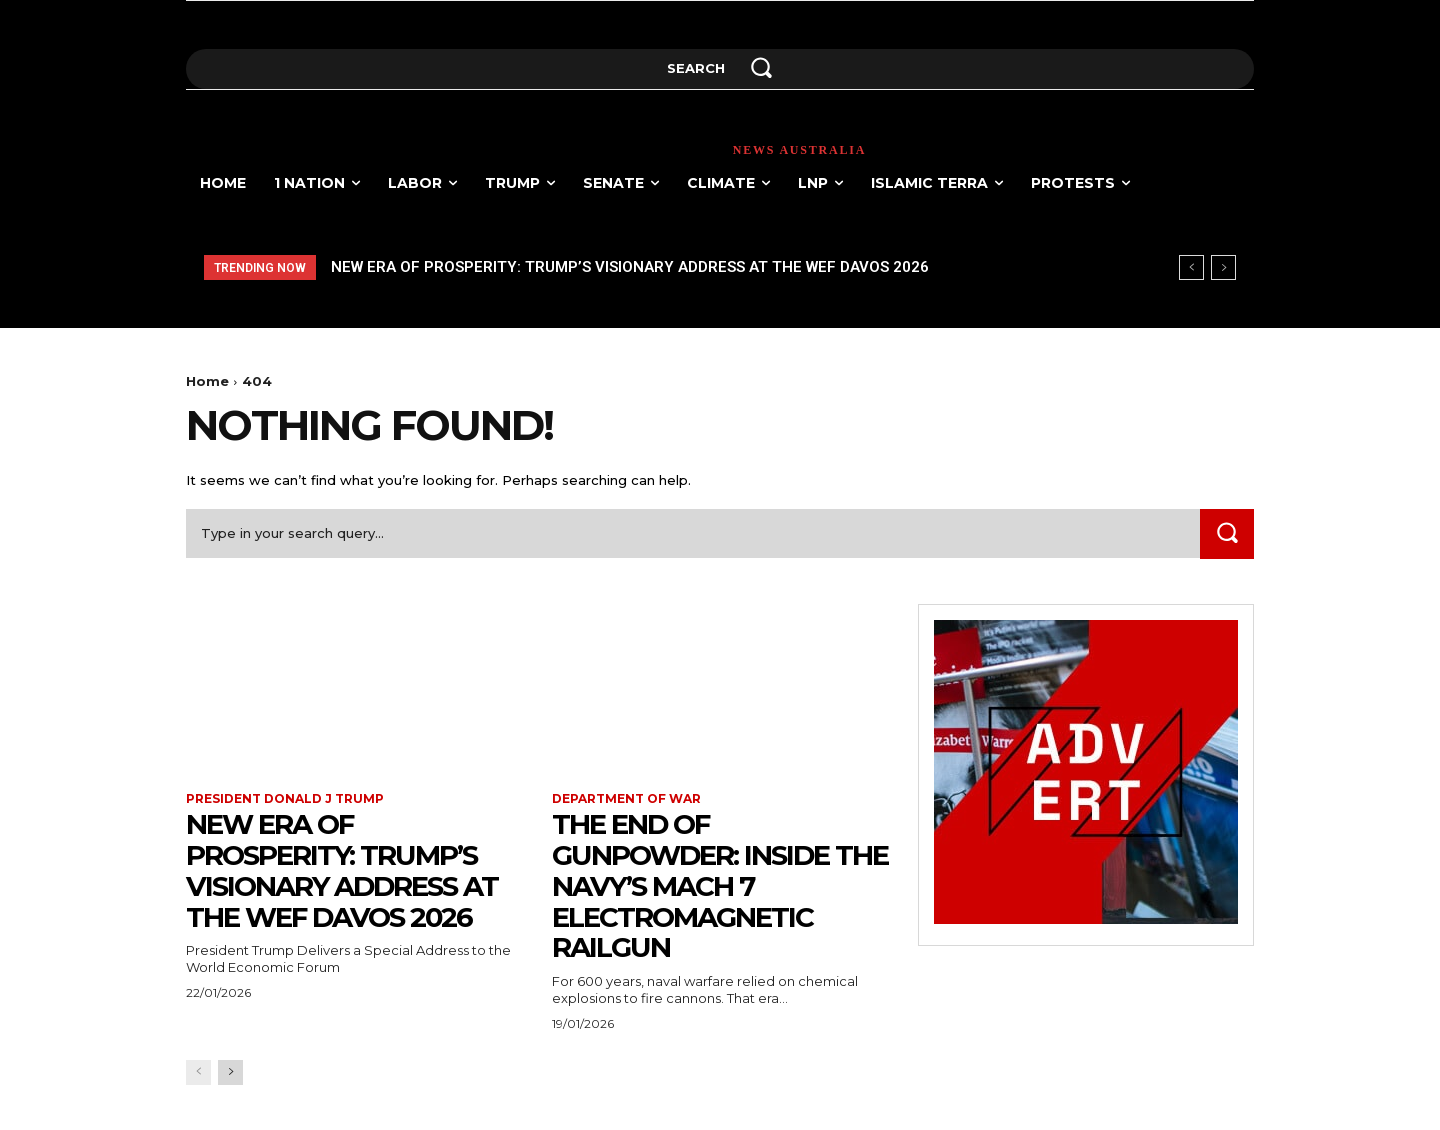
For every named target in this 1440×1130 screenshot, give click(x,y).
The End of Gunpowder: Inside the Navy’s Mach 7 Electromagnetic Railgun (693, 885)
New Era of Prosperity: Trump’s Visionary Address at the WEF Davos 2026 (630, 267)
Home (207, 381)
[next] (1223, 267)
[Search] (1227, 533)
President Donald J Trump (285, 799)
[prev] (1191, 267)
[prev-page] (198, 1072)
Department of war (626, 799)
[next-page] (230, 1072)
